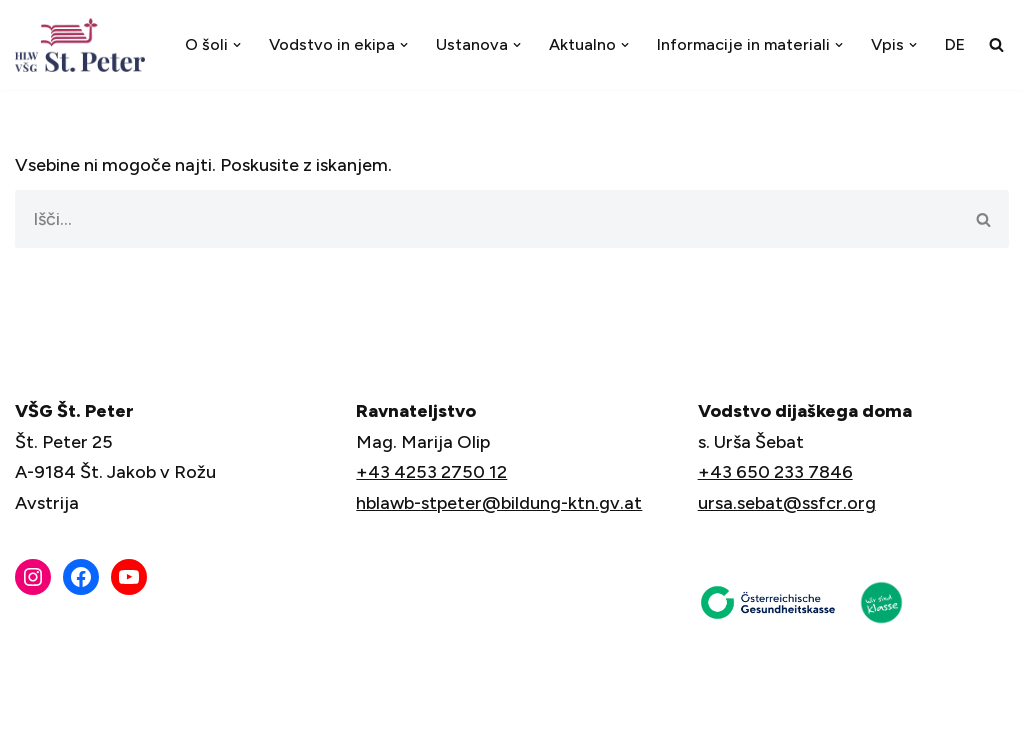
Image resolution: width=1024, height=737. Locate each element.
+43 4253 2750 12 (431, 472)
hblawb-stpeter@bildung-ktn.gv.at (499, 503)
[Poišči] (996, 44)
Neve (37, 710)
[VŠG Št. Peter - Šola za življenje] (85, 45)
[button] (236, 45)
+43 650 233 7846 (775, 472)
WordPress (188, 710)
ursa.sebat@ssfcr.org (787, 503)
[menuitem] (955, 44)
